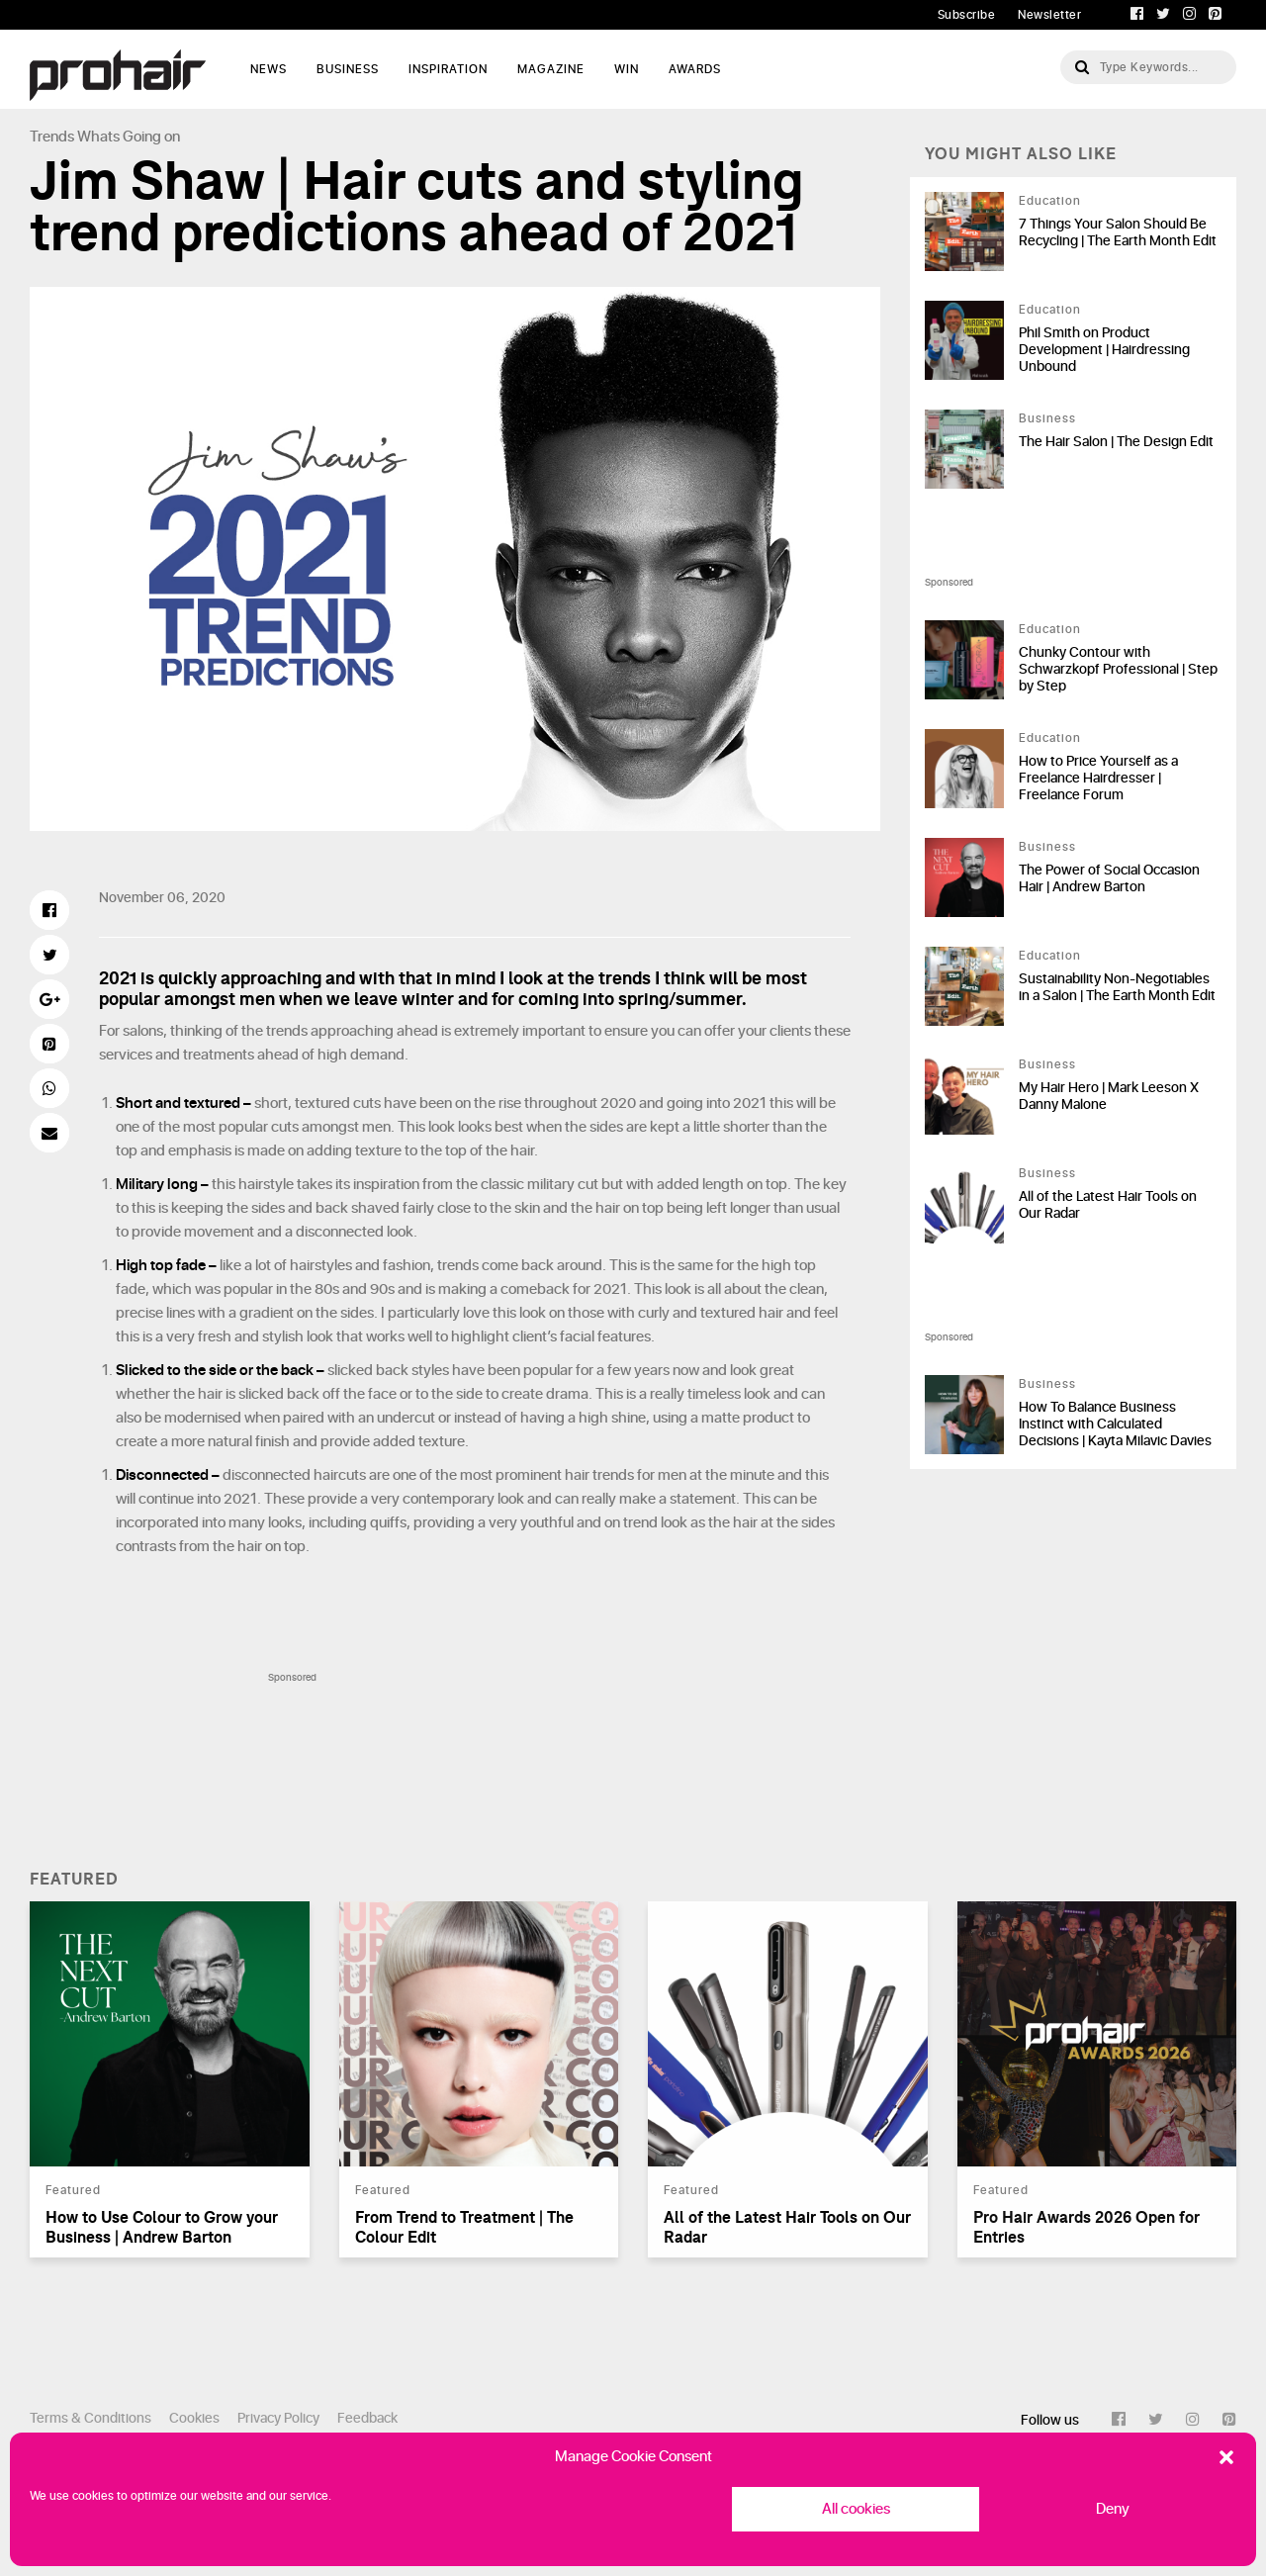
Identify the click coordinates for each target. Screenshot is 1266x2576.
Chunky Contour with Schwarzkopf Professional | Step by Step (1118, 669)
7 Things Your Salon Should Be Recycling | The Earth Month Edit (1118, 232)
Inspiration (448, 69)
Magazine (551, 69)
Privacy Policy (278, 2418)
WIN (626, 69)
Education (1050, 201)
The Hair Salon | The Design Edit (1116, 441)
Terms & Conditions (90, 2418)
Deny (1113, 2509)
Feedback (367, 2418)
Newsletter (1049, 15)
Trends (52, 137)
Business (347, 69)
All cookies (856, 2509)
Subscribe (967, 15)
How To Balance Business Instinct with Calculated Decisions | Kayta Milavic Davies (1115, 1424)
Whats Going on (128, 137)
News (268, 69)
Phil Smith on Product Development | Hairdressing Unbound (1104, 349)
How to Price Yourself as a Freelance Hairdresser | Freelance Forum (1098, 778)
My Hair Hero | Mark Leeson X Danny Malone (1109, 1096)
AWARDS (695, 69)
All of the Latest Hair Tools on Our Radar (1108, 1205)
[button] (1226, 2457)
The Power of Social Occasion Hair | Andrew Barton (1109, 878)
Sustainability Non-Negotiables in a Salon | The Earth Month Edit (1117, 987)
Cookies (194, 2418)
